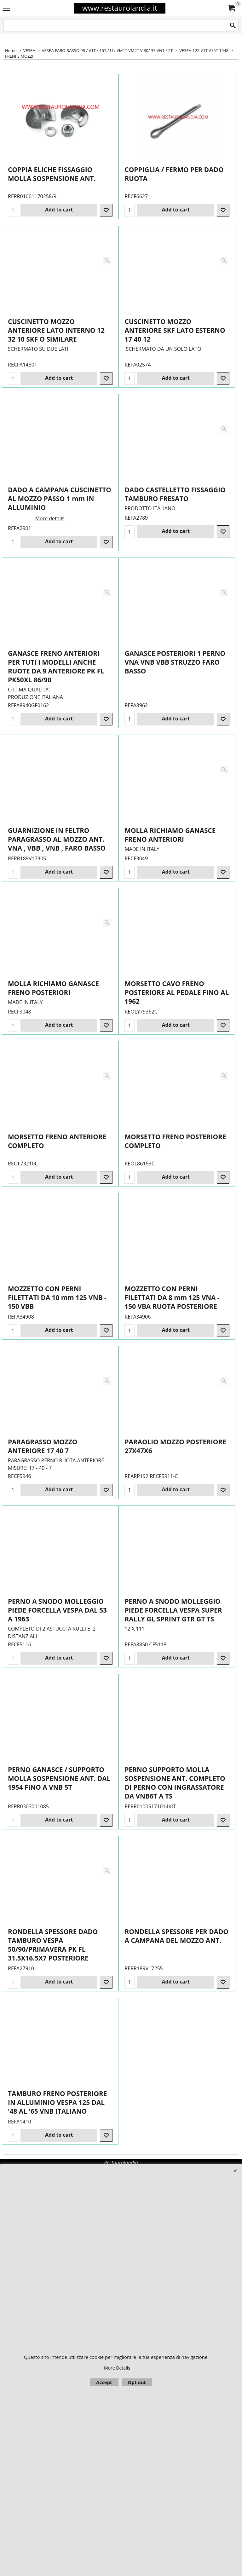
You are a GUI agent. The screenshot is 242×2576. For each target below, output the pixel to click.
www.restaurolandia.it (119, 8)
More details (50, 531)
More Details (117, 2368)
